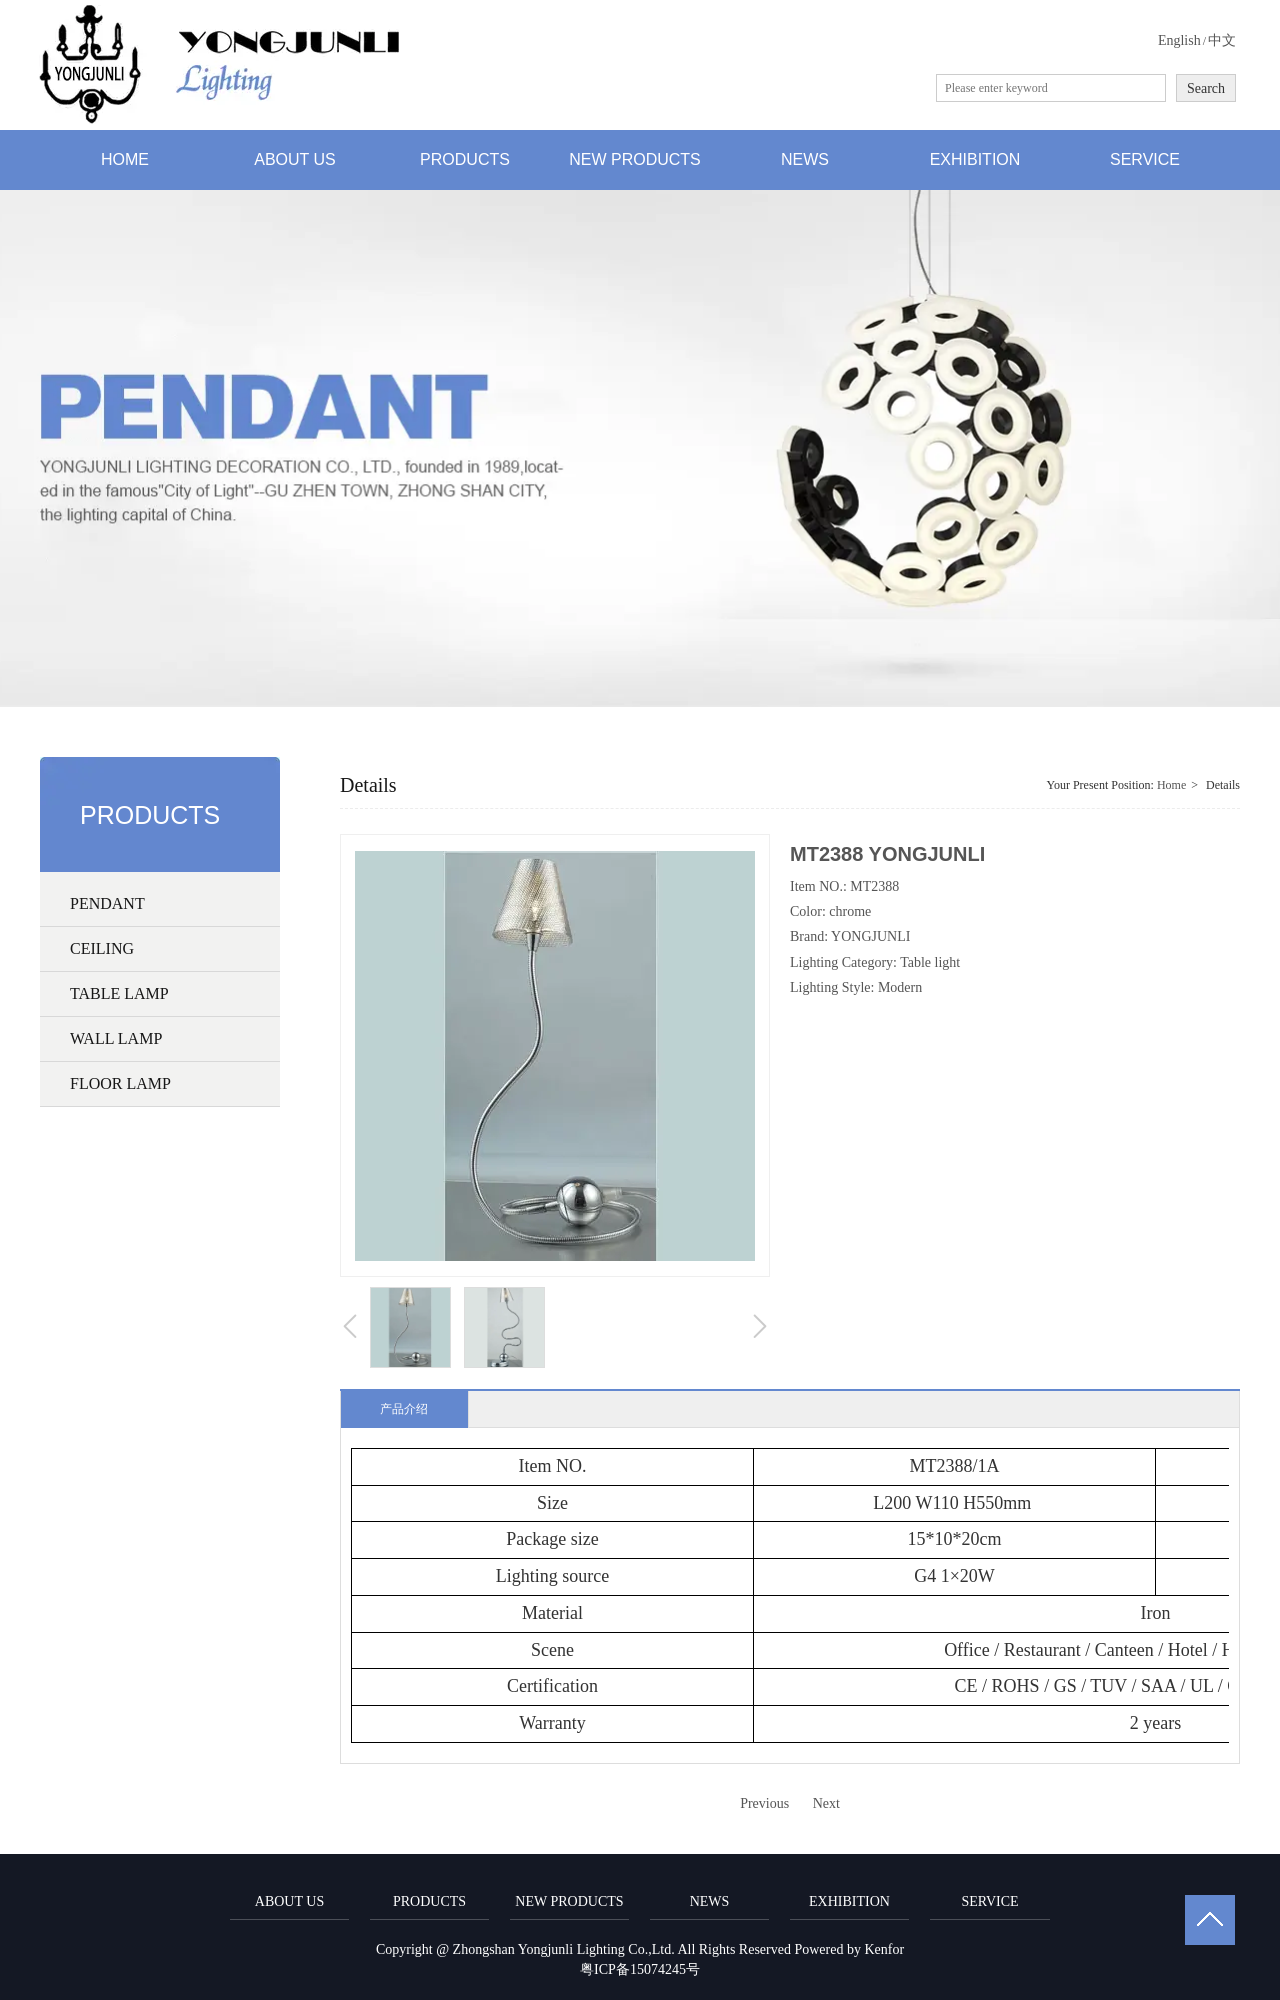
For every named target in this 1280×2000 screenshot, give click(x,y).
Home (1171, 785)
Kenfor (884, 1949)
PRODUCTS (429, 1901)
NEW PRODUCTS (569, 1901)
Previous (764, 1803)
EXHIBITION (849, 1901)
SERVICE (989, 1901)
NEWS (710, 1901)
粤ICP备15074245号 (640, 1969)
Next (826, 1803)
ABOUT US (289, 1901)
